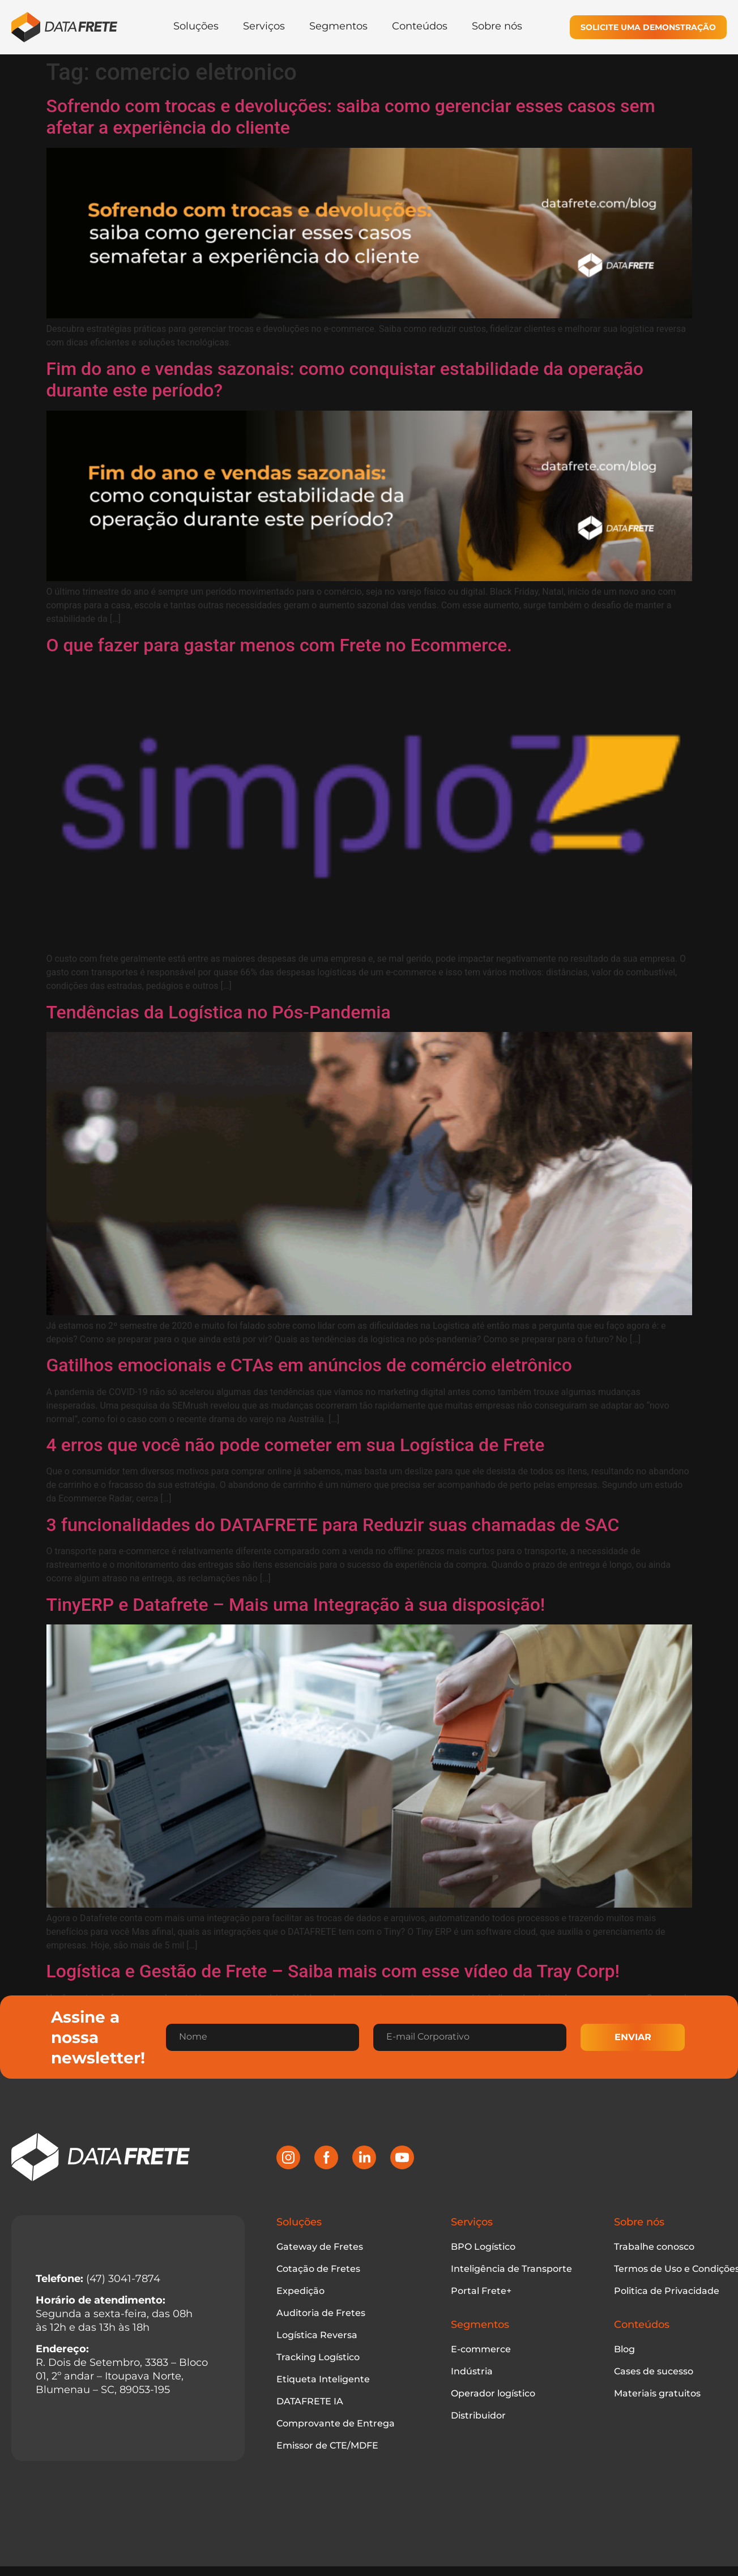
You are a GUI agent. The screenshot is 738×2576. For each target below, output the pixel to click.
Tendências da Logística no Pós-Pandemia (218, 1012)
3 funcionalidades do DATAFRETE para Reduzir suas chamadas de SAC (333, 1525)
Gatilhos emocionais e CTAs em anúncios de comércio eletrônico (309, 1365)
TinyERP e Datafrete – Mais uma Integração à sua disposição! (295, 1604)
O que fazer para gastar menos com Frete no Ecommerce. (279, 645)
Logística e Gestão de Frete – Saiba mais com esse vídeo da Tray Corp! (333, 1971)
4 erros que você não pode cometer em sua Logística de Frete (295, 1445)
